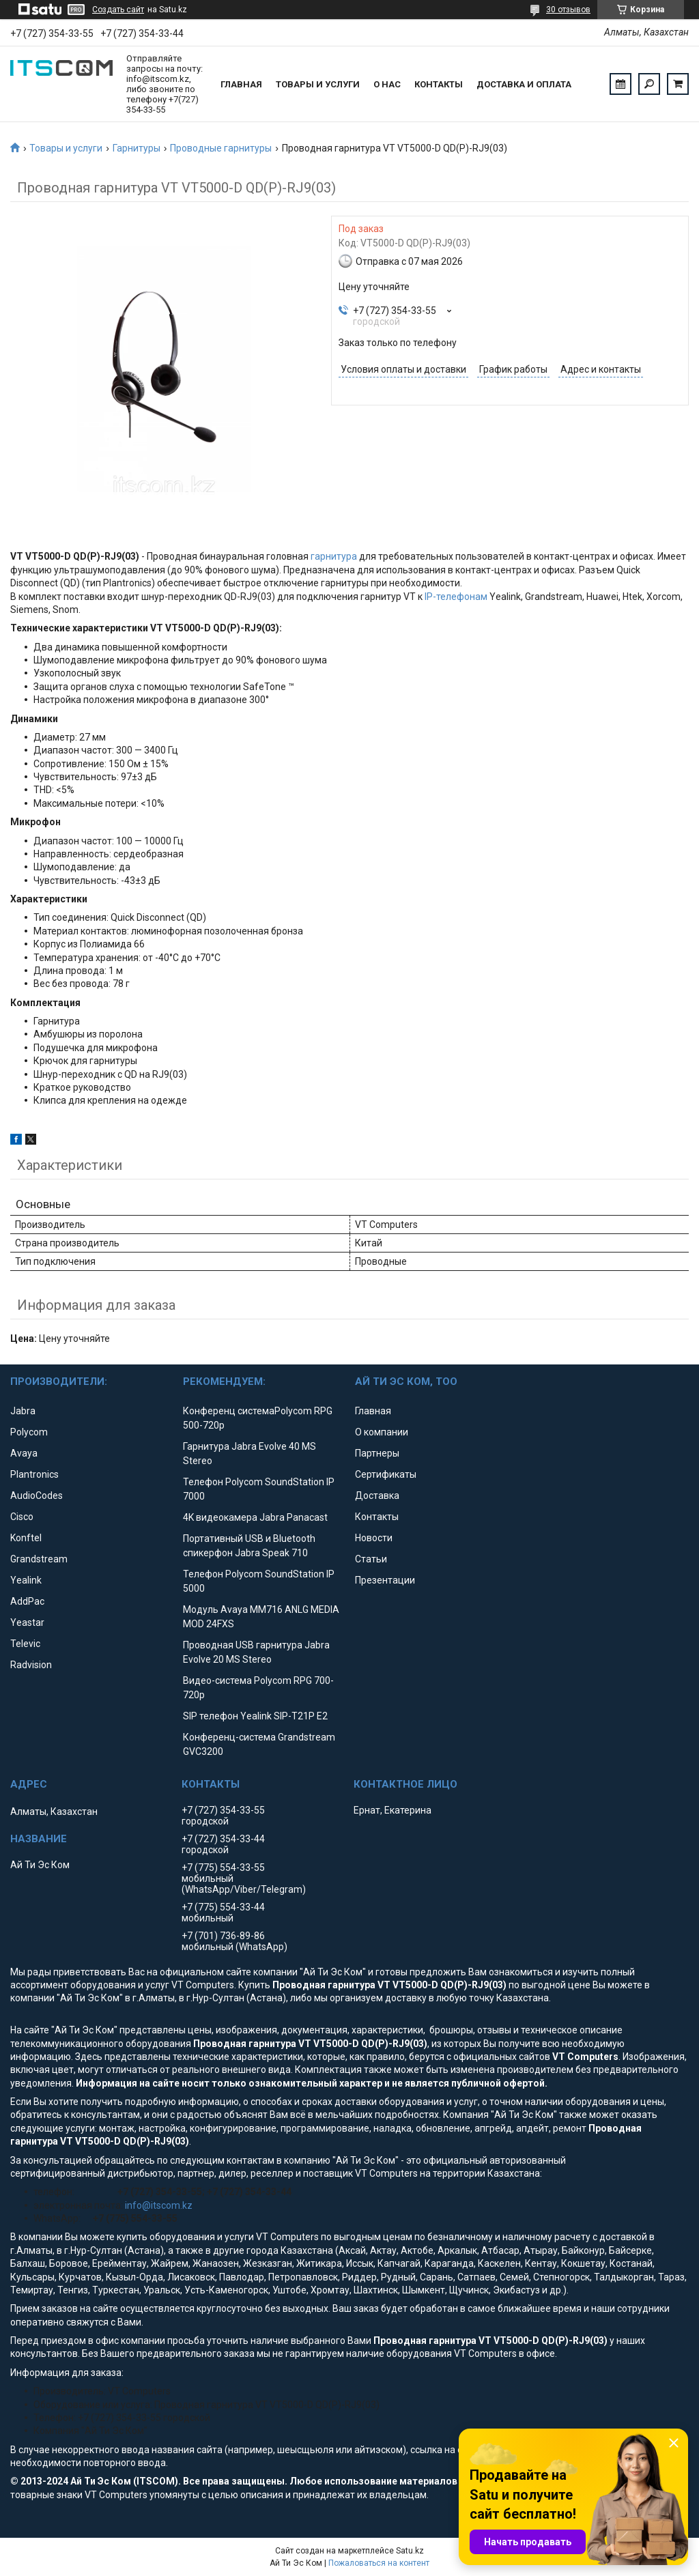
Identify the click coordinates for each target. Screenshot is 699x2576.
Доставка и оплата (523, 84)
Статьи (371, 1559)
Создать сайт (118, 9)
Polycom (29, 1432)
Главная (241, 84)
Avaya (24, 1453)
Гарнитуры (136, 148)
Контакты (438, 84)
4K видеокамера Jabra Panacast (255, 1517)
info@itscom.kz (158, 2205)
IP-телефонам (456, 596)
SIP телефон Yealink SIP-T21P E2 (255, 1716)
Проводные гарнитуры (221, 148)
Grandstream (39, 1559)
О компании (381, 1432)
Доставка (377, 1495)
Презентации (385, 1580)
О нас (387, 84)
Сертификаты (385, 1474)
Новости (374, 1537)
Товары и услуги (318, 84)
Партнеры (377, 1453)
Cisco (21, 1516)
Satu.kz (410, 2551)
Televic (25, 1643)
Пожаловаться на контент (378, 2563)
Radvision (31, 1664)
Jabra (22, 1410)
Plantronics (34, 1474)
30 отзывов (568, 9)
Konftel (26, 1537)
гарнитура (334, 556)
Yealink (26, 1580)
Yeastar (27, 1622)
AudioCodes (36, 1495)
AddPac (27, 1601)
